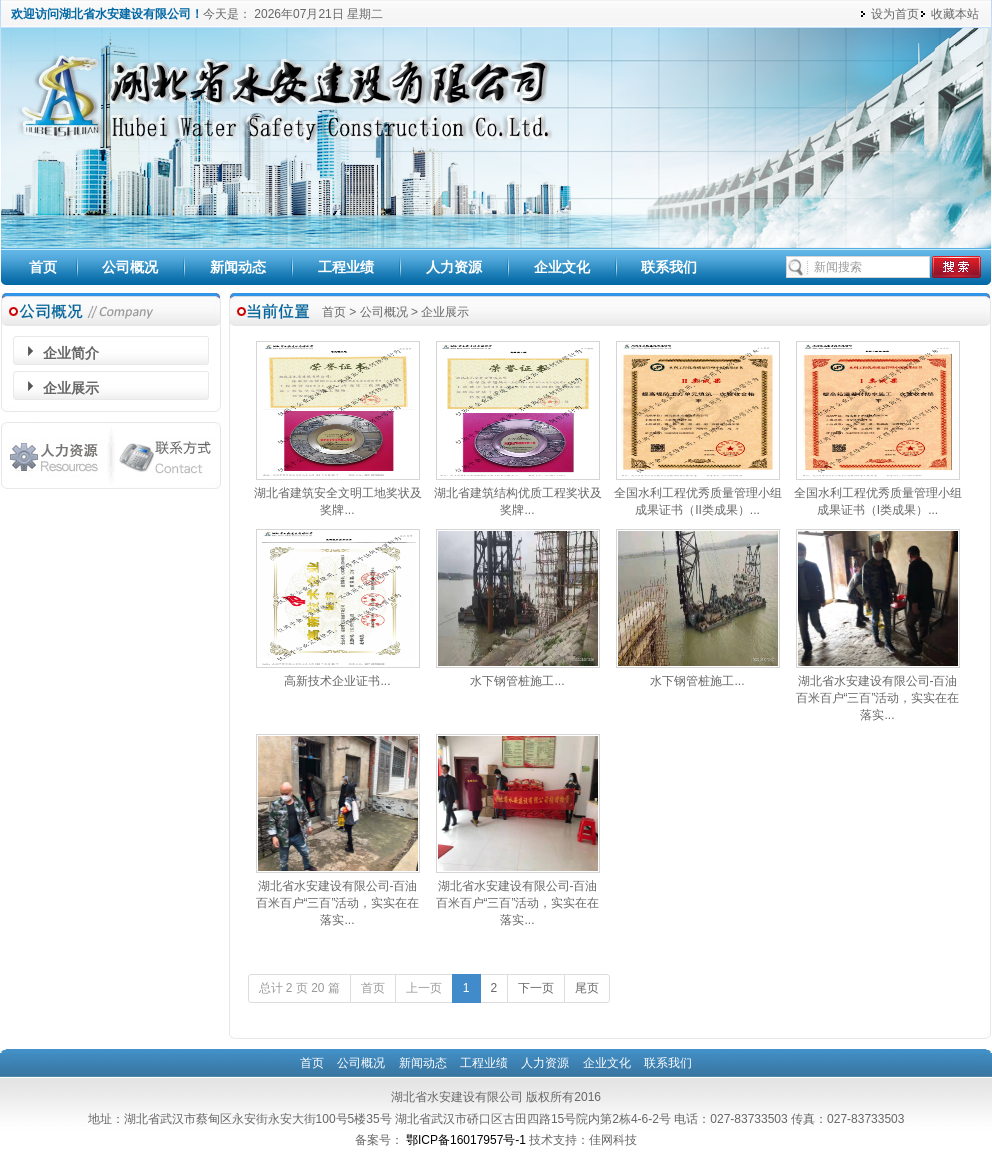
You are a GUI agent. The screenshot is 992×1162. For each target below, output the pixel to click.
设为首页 (895, 14)
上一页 (424, 988)
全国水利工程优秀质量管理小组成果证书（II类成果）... (698, 495)
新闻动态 (238, 267)
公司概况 (130, 267)
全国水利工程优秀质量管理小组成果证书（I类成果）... (878, 495)
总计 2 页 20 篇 (299, 988)
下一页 (536, 988)
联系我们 (669, 267)
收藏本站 (955, 14)
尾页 (587, 988)
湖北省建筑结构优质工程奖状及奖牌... (518, 495)
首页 (43, 267)
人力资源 (454, 267)
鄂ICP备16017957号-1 (467, 1140)
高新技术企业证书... (338, 675)
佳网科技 (613, 1140)
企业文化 (562, 267)
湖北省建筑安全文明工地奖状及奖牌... (338, 495)
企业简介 (71, 353)
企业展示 (71, 388)
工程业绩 (346, 267)
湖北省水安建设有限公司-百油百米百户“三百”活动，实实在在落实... (878, 692)
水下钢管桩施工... (518, 675)
